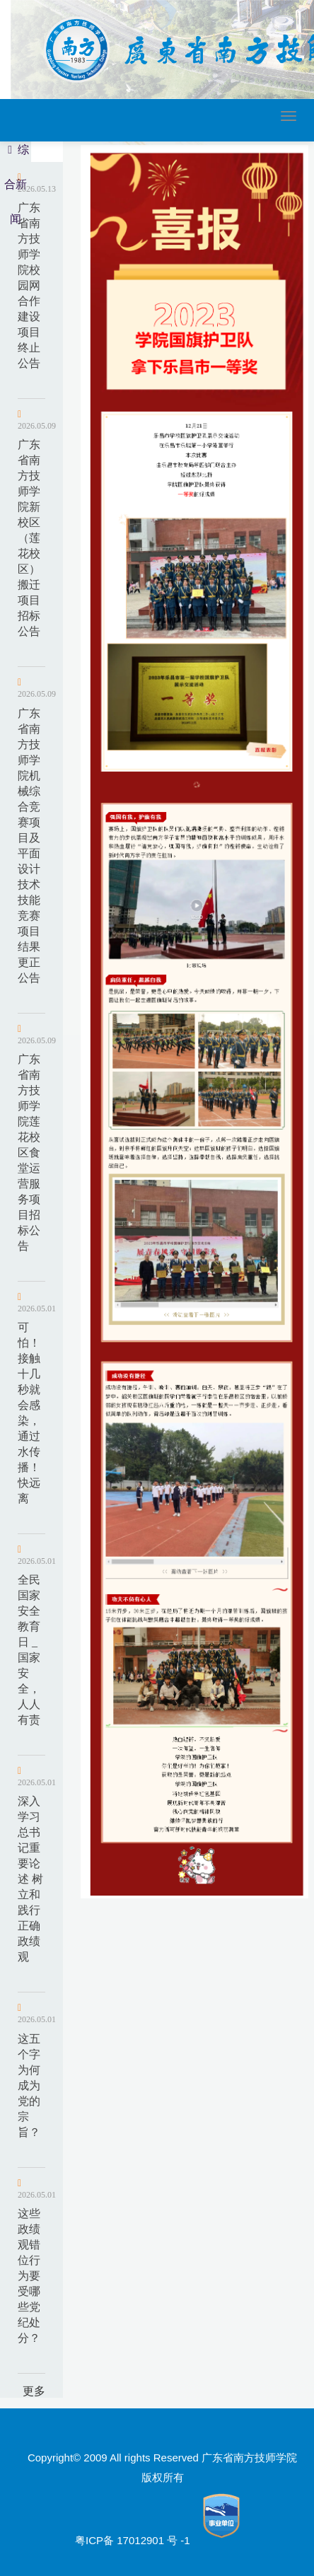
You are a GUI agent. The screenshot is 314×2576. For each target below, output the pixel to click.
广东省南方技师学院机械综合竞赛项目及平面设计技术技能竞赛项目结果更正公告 (29, 845)
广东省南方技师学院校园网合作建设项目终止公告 (29, 285)
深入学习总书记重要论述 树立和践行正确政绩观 (30, 1879)
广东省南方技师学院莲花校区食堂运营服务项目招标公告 (29, 1152)
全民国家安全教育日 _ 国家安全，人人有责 (29, 1650)
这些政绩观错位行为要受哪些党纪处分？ (29, 2275)
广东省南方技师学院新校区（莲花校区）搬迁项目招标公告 (29, 538)
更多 (34, 2391)
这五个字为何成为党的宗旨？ (29, 2085)
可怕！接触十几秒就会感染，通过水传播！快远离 (29, 1412)
